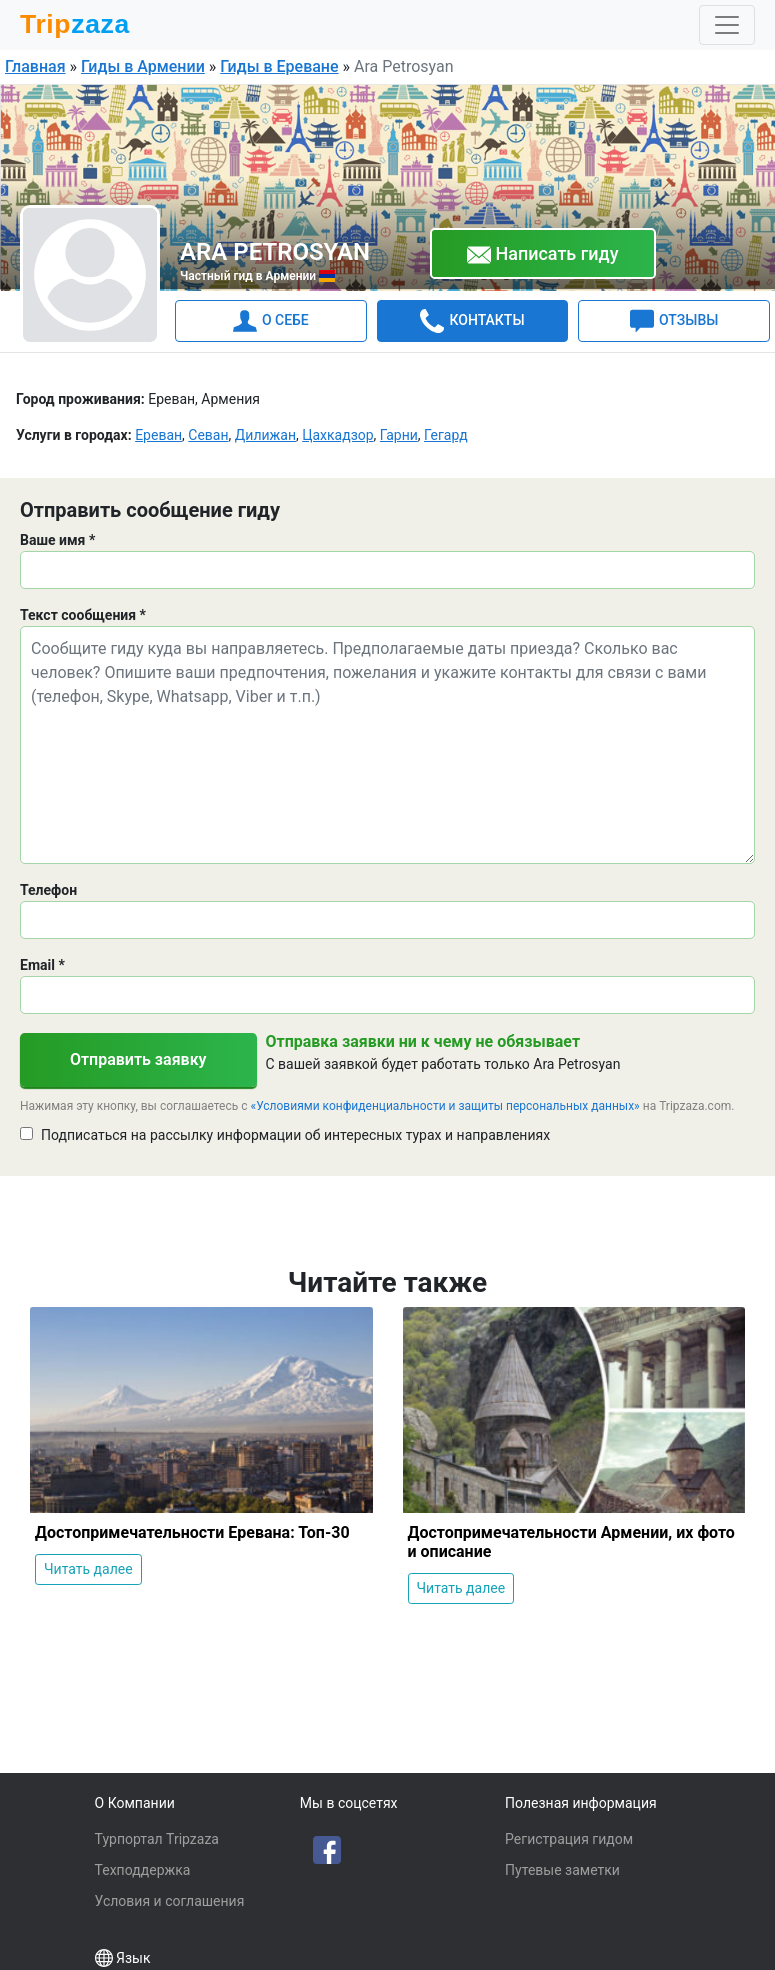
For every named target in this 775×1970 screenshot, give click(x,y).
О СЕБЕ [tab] (271, 321)
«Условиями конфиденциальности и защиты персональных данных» (445, 1106)
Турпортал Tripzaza (157, 1839)
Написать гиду (543, 255)
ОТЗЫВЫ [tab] (674, 321)
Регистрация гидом (569, 1839)
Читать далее (88, 1569)
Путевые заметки (562, 1870)
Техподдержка (143, 1870)
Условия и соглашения (170, 1901)
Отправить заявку (138, 1059)
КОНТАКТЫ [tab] (472, 321)
